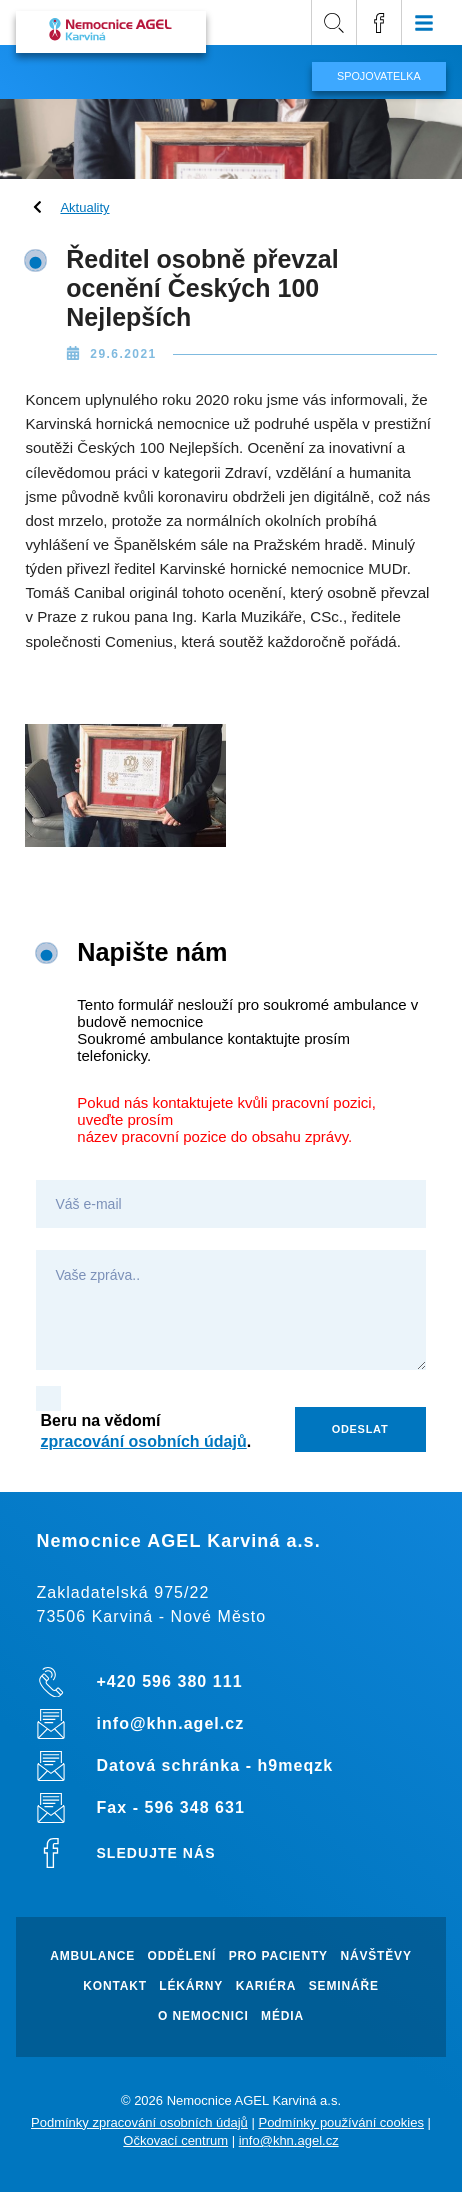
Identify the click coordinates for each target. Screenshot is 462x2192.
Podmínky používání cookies (340, 2122)
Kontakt (115, 1986)
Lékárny (191, 1986)
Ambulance (92, 1956)
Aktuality (84, 207)
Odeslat (360, 1429)
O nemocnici (203, 2016)
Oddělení (182, 1956)
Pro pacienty (278, 1956)
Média (282, 2016)
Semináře (344, 1986)
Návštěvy (375, 1956)
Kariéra (266, 1986)
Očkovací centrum (175, 2140)
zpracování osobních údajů (143, 1441)
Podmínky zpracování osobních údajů (139, 2122)
